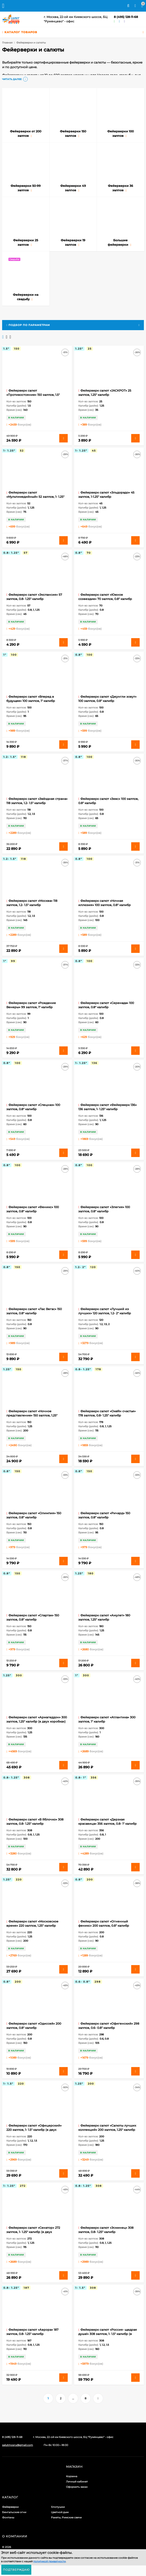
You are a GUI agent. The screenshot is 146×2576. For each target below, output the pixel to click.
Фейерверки (10, 2506)
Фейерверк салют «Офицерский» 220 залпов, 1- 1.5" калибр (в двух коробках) (34, 2130)
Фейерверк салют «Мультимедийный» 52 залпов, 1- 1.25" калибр (35, 497)
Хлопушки (58, 2506)
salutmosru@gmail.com (17, 2445)
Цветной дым (60, 2512)
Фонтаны (8, 2517)
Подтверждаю (16, 2569)
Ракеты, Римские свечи (66, 2517)
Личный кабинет (77, 2481)
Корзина (71, 2476)
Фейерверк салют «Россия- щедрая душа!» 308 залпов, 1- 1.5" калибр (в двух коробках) (107, 2334)
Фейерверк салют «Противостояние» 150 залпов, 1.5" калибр (33, 395)
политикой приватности (49, 2561)
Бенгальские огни (14, 2512)
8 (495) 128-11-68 (126, 17)
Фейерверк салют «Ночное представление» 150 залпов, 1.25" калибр (31, 1415)
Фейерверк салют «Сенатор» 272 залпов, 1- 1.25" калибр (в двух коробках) (33, 2232)
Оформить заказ (76, 2486)
